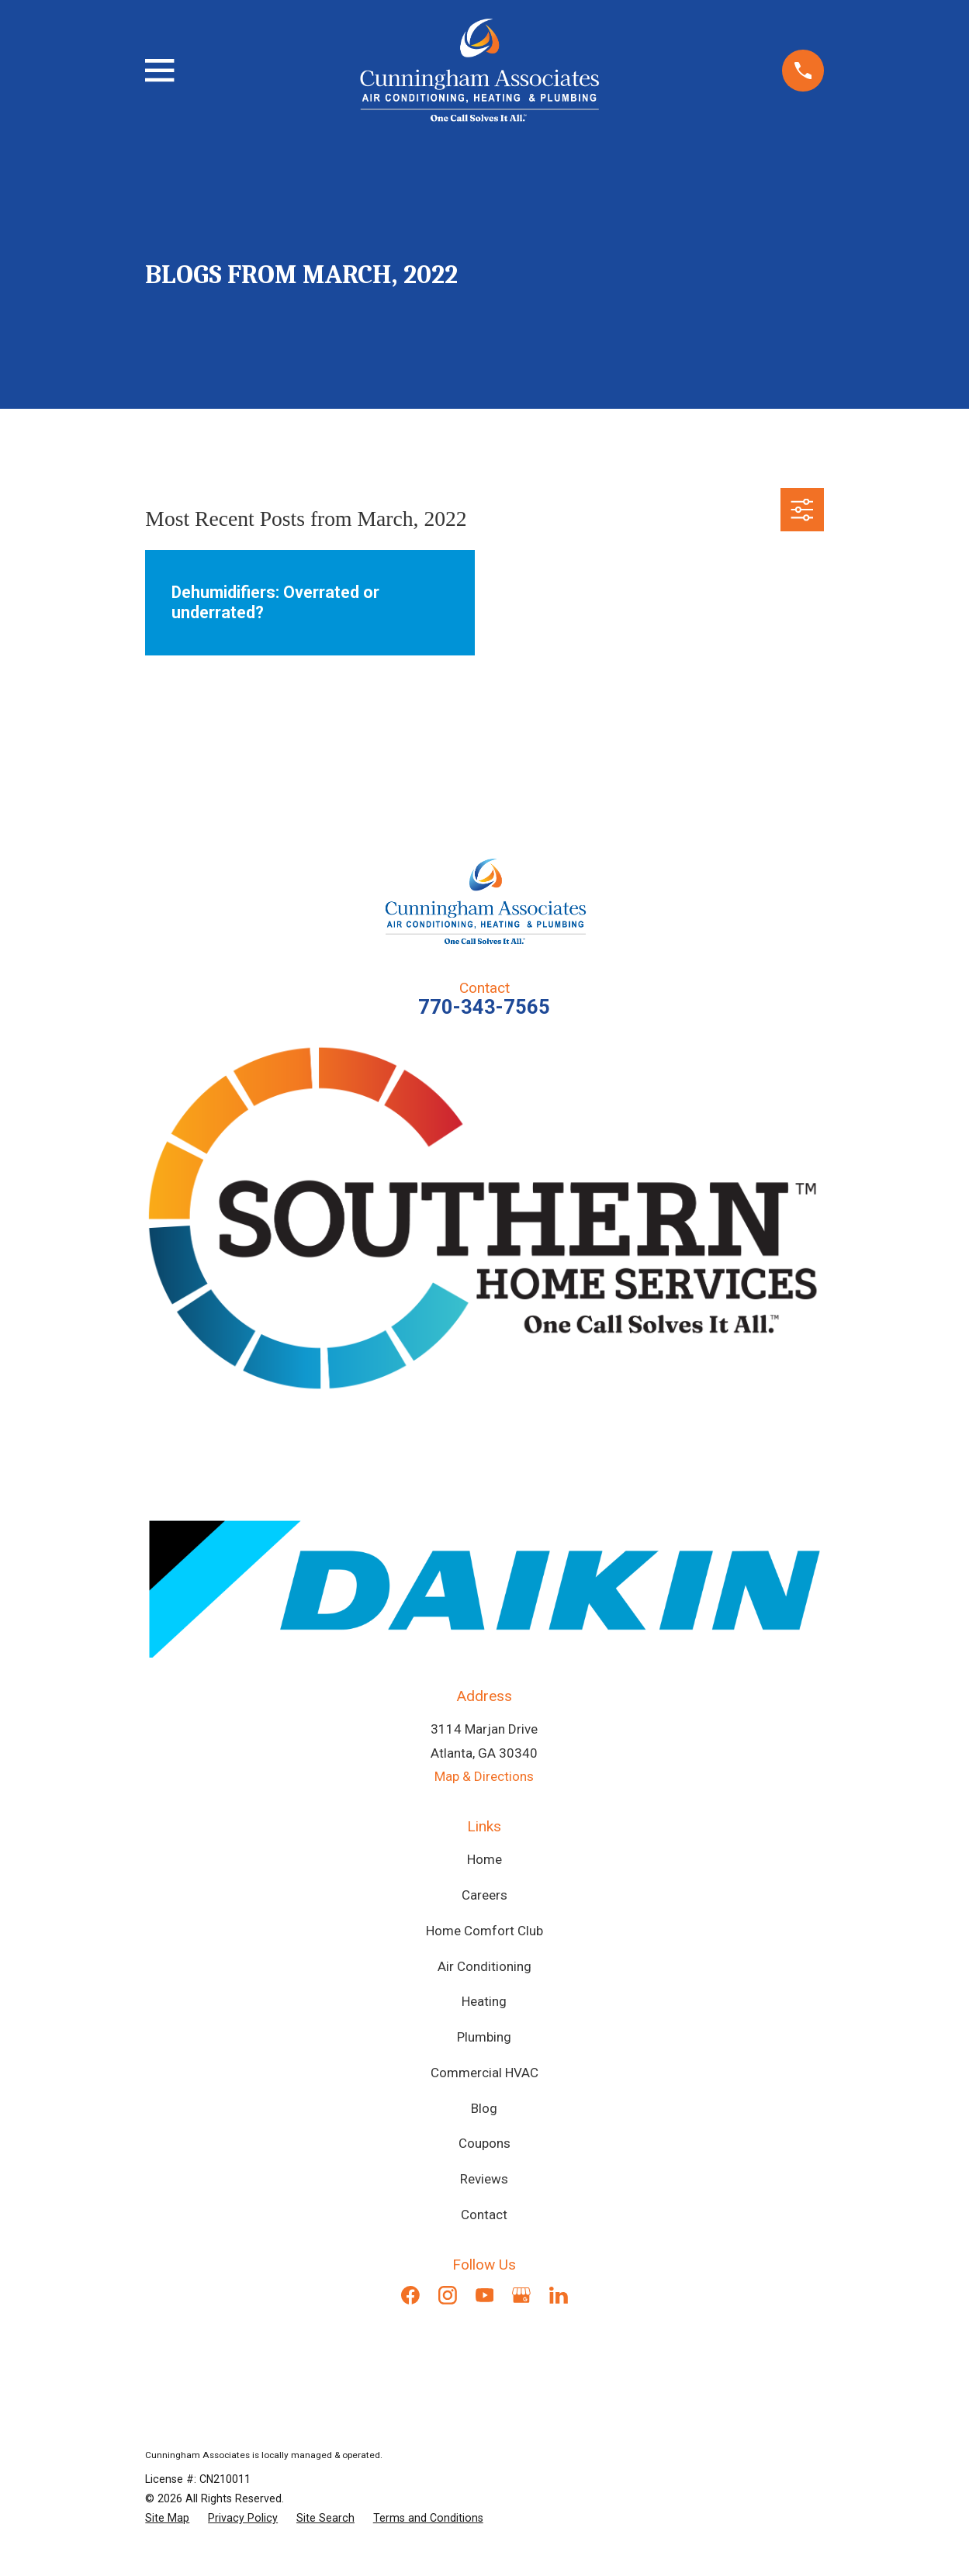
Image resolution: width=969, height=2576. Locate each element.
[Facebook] (410, 2295)
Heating (484, 2001)
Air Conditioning (484, 1966)
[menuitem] (167, 2518)
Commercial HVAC (484, 2072)
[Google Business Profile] (521, 2295)
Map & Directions (484, 1776)
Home (484, 1859)
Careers (484, 1895)
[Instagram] (447, 2295)
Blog (484, 2108)
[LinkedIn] (558, 2295)
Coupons (484, 2143)
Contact (484, 2214)
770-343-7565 (484, 1006)
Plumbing (484, 2037)
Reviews (484, 2179)
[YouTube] (485, 2295)
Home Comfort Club (484, 1930)
